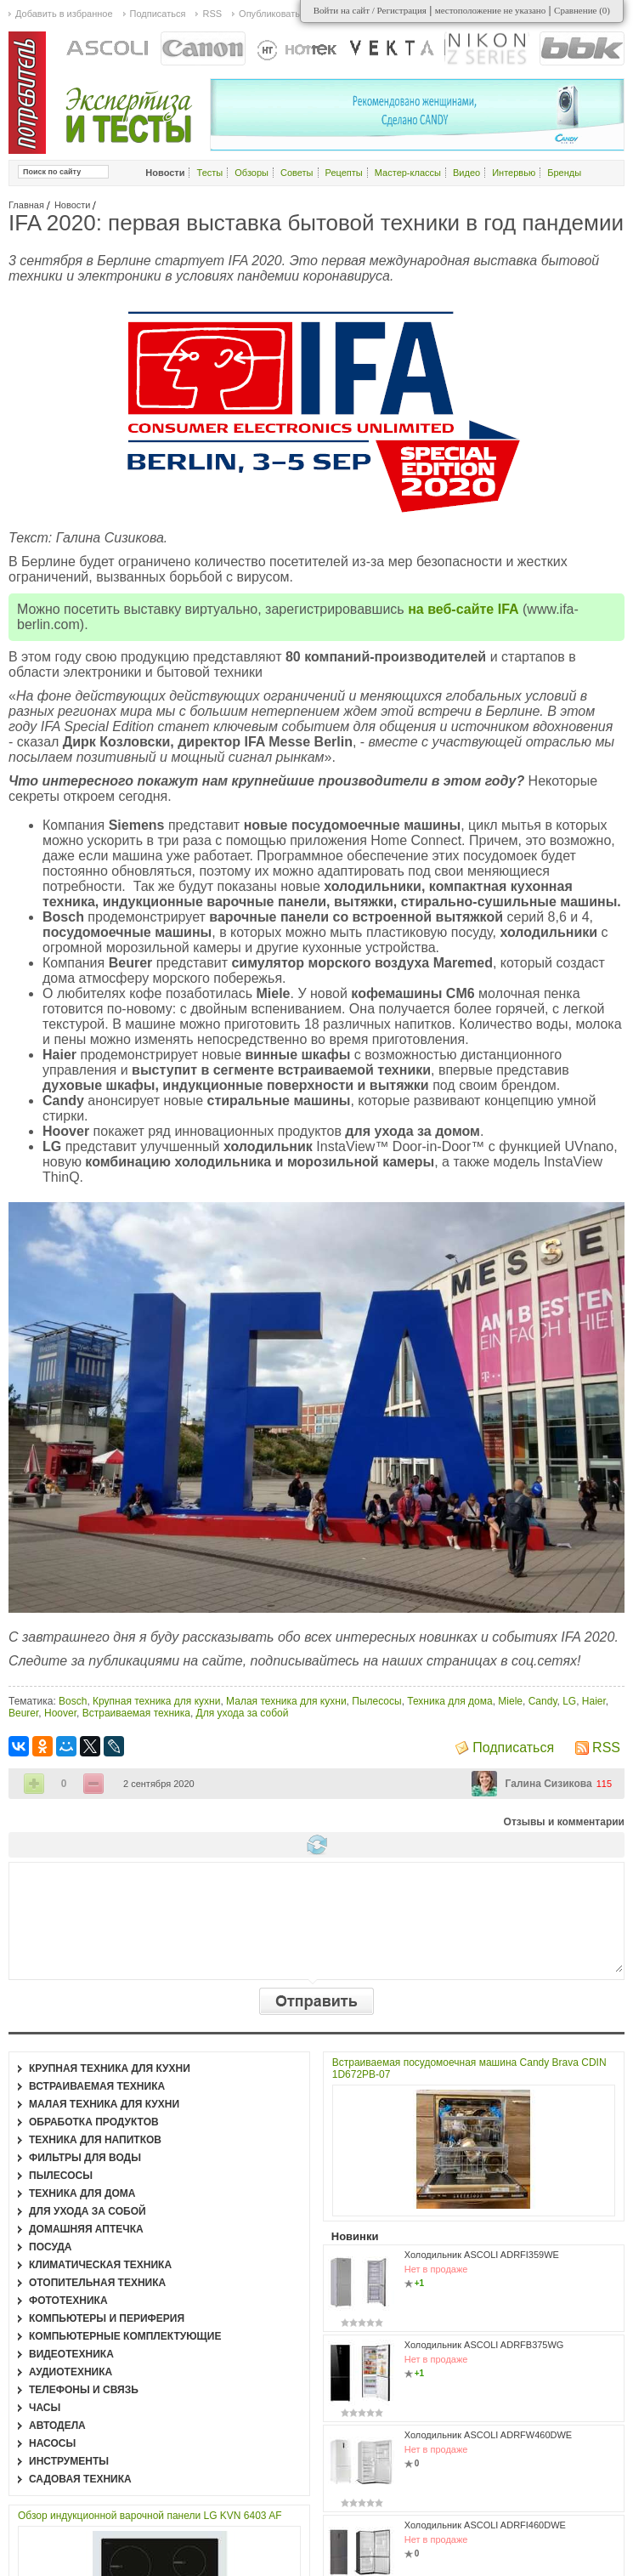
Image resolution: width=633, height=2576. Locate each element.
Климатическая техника (100, 2265)
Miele (510, 1701)
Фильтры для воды (85, 2158)
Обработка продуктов (94, 2122)
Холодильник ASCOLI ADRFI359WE (481, 2255)
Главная (26, 205)
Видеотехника (71, 2354)
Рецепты (344, 172)
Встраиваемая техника (136, 1713)
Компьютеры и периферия (106, 2318)
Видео (466, 172)
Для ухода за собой (242, 1713)
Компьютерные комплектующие (125, 2336)
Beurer (23, 1713)
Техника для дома (449, 1701)
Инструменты (69, 2461)
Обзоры (251, 172)
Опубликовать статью (285, 14)
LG (569, 1701)
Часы (44, 2408)
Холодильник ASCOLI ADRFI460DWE (485, 2525)
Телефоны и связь (83, 2390)
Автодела (57, 2425)
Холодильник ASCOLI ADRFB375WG (484, 2345)
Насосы (52, 2443)
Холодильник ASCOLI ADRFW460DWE (488, 2435)
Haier (594, 1701)
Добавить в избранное (64, 14)
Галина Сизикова (549, 1784)
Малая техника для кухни (286, 1701)
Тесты (210, 172)
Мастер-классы (408, 172)
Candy (542, 1701)
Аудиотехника (70, 2372)
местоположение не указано (490, 10)
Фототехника (68, 2300)
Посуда (50, 2247)
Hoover (60, 1713)
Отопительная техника (97, 2283)
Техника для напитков (95, 2140)
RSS (606, 1747)
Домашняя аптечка (86, 2229)
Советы (296, 172)
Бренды (564, 172)
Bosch (73, 1701)
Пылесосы (376, 1701)
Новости (72, 205)
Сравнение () (582, 10)
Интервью (513, 172)
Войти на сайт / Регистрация (370, 10)
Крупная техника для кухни (156, 1701)
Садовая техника (80, 2479)
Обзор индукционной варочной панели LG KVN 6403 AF (150, 2516)
